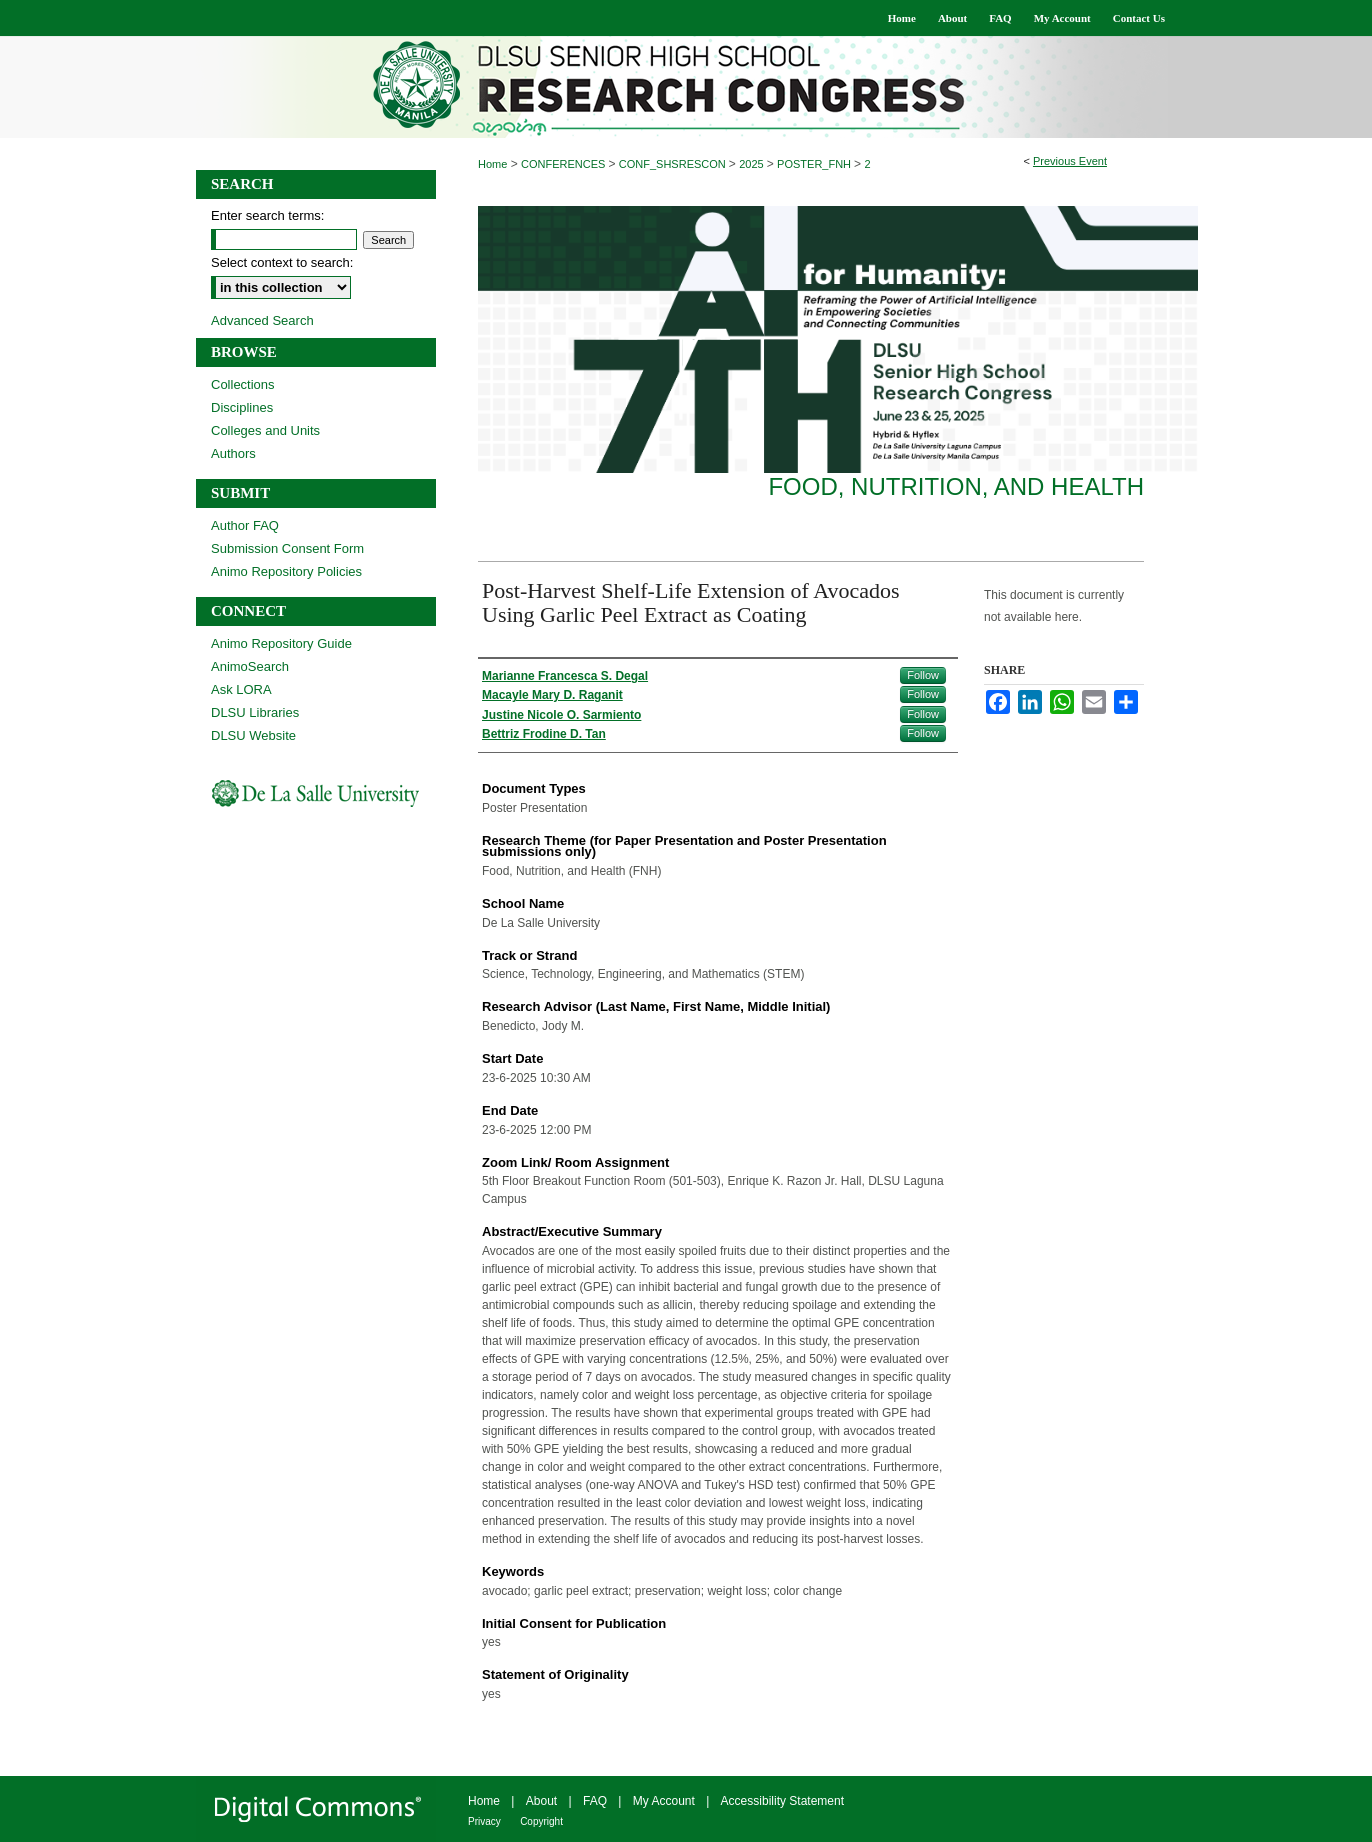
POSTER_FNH (815, 164)
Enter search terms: (267, 215)
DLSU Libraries (255, 712)
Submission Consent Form (287, 548)
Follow (923, 675)
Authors (233, 453)
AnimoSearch (250, 666)
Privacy (484, 1821)
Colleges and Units (265, 430)
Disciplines (242, 407)
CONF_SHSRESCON (674, 164)
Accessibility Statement (782, 1801)
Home (492, 164)
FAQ (595, 1801)
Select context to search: (282, 262)
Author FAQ (245, 525)
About (541, 1801)
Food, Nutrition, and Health (956, 486)
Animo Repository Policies (286, 571)
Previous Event (1070, 161)
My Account (664, 1801)
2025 (753, 164)
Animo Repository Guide (281, 643)
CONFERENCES (564, 164)
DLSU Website (253, 735)
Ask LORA (241, 689)
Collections (243, 384)
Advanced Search (262, 320)
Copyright (541, 1821)
